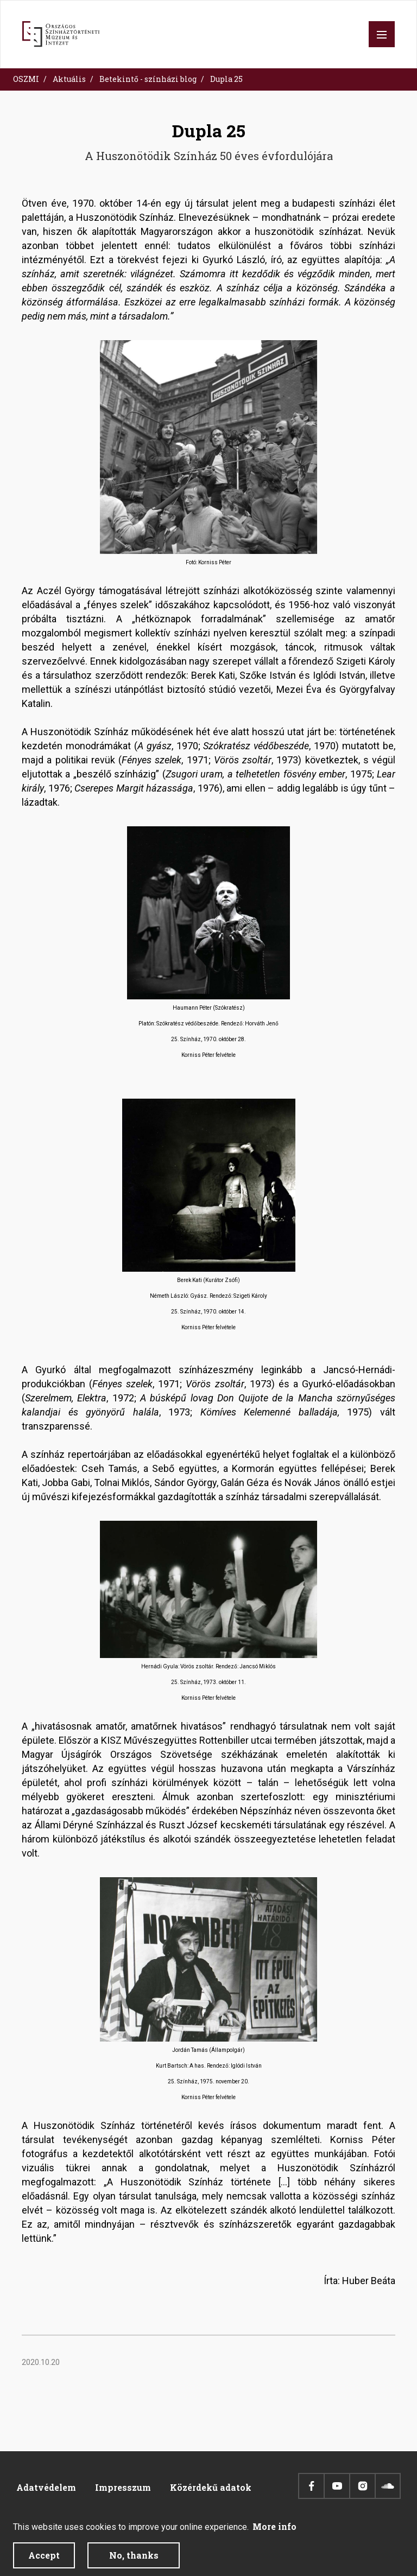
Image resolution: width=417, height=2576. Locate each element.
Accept (44, 2561)
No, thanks (134, 2561)
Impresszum (123, 2487)
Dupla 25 (226, 79)
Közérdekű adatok (210, 2487)
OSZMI (26, 79)
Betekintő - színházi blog (148, 79)
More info (274, 2532)
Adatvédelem (46, 2487)
